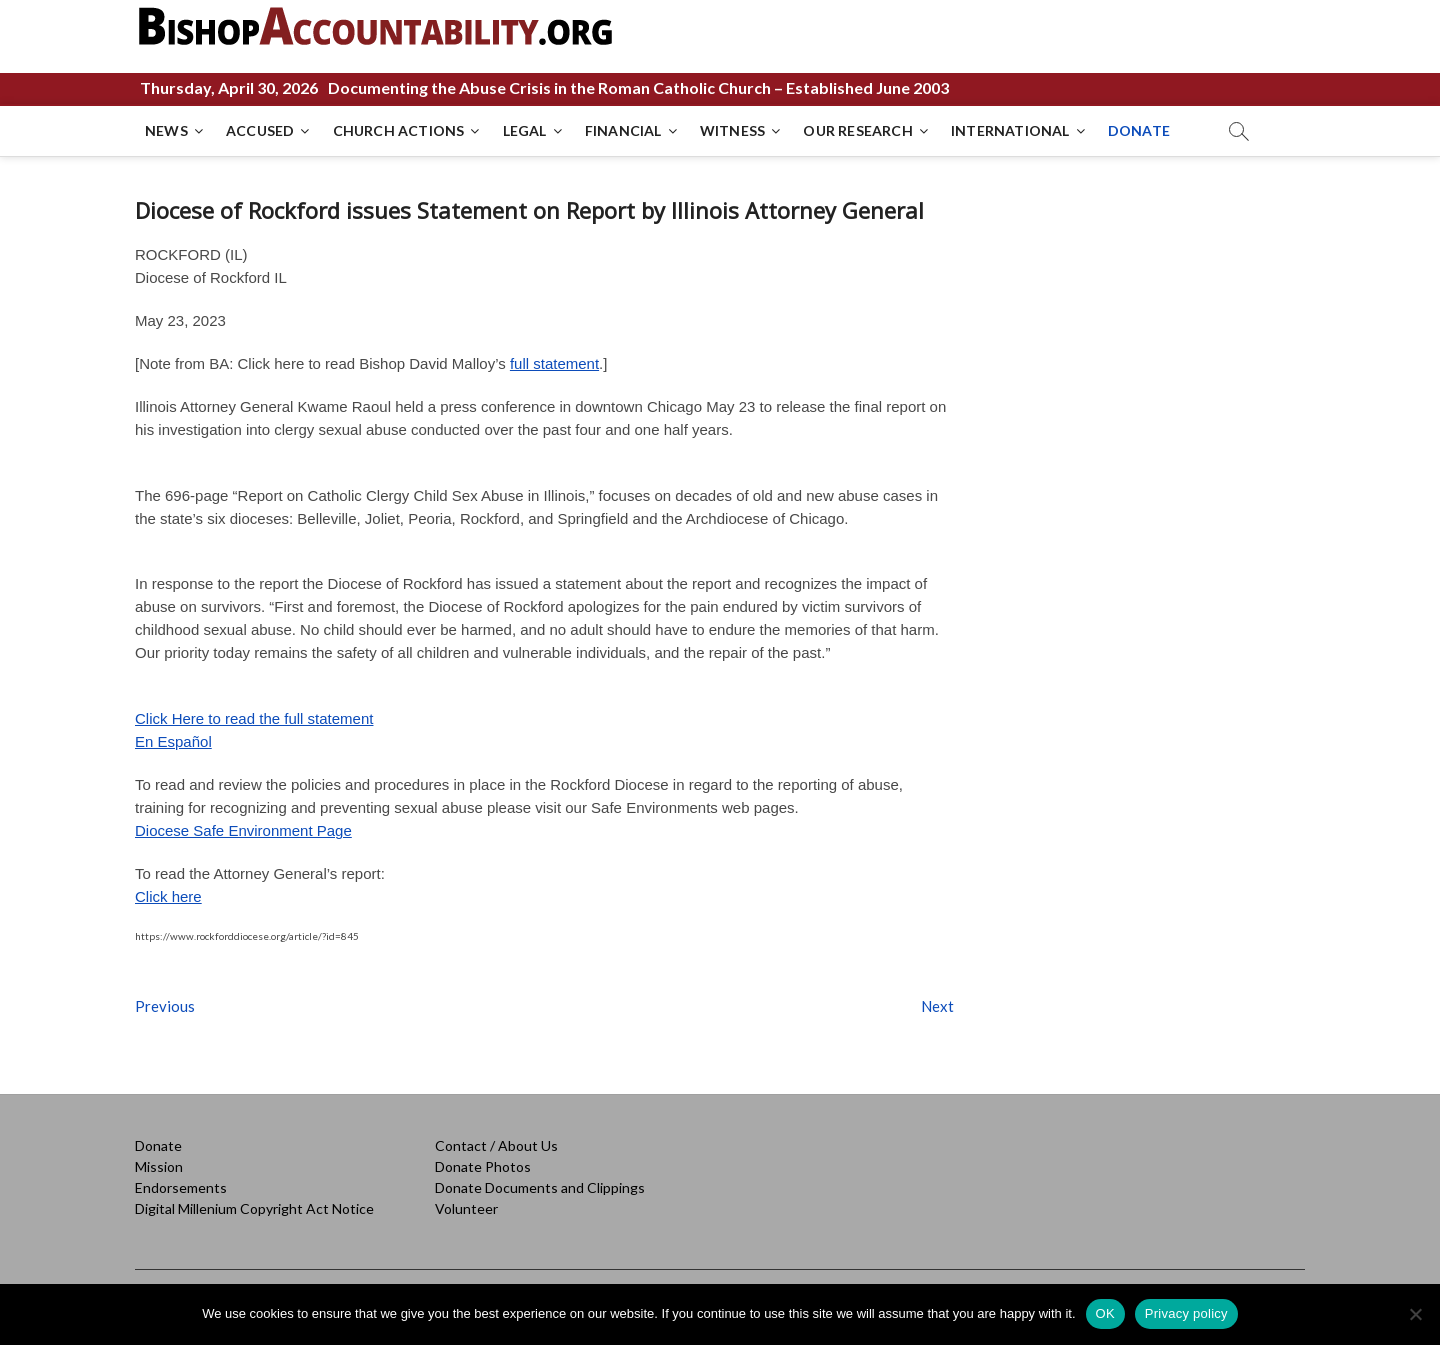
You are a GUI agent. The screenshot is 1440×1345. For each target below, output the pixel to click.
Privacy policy (1186, 1313)
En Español (173, 741)
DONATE (1139, 130)
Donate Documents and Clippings (540, 1187)
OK (1105, 1313)
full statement (554, 363)
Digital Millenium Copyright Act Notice (254, 1208)
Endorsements (181, 1187)
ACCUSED (260, 130)
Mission (159, 1166)
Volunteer (466, 1208)
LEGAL (525, 130)
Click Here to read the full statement (254, 718)
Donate (158, 1145)
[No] (1415, 1314)
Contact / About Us (496, 1145)
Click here (168, 896)
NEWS (166, 130)
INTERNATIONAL (1010, 130)
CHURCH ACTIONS (399, 130)
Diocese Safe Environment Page (243, 830)
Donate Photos (483, 1166)
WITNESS (732, 130)
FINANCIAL (623, 130)
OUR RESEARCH (857, 130)
